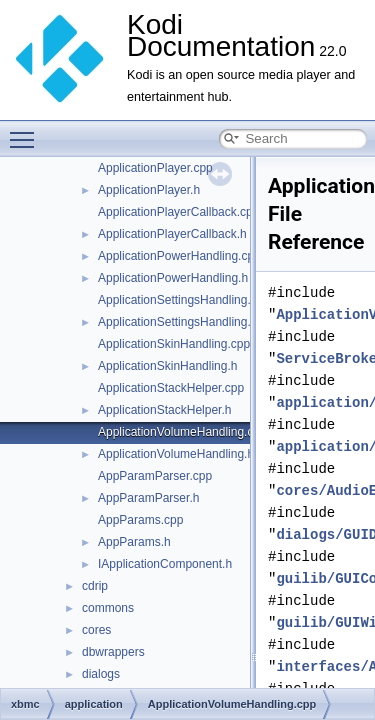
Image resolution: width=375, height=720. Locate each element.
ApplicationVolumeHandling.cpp (182, 432)
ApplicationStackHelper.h (164, 410)
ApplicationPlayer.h (149, 190)
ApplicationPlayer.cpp (155, 168)
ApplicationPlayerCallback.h (172, 234)
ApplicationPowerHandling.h (173, 278)
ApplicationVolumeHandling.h (176, 454)
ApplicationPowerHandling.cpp (179, 256)
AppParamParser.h (148, 498)
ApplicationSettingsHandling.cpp (184, 300)
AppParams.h (134, 542)
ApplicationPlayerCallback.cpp (178, 212)
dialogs (101, 674)
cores (96, 630)
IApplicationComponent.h (165, 564)
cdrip (95, 586)
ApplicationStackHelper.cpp (171, 388)
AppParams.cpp (140, 520)
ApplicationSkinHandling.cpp (174, 344)
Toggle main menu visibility (27, 131)
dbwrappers (113, 652)
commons (108, 608)
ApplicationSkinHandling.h (167, 366)
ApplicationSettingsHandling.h (177, 322)
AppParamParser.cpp (155, 476)
